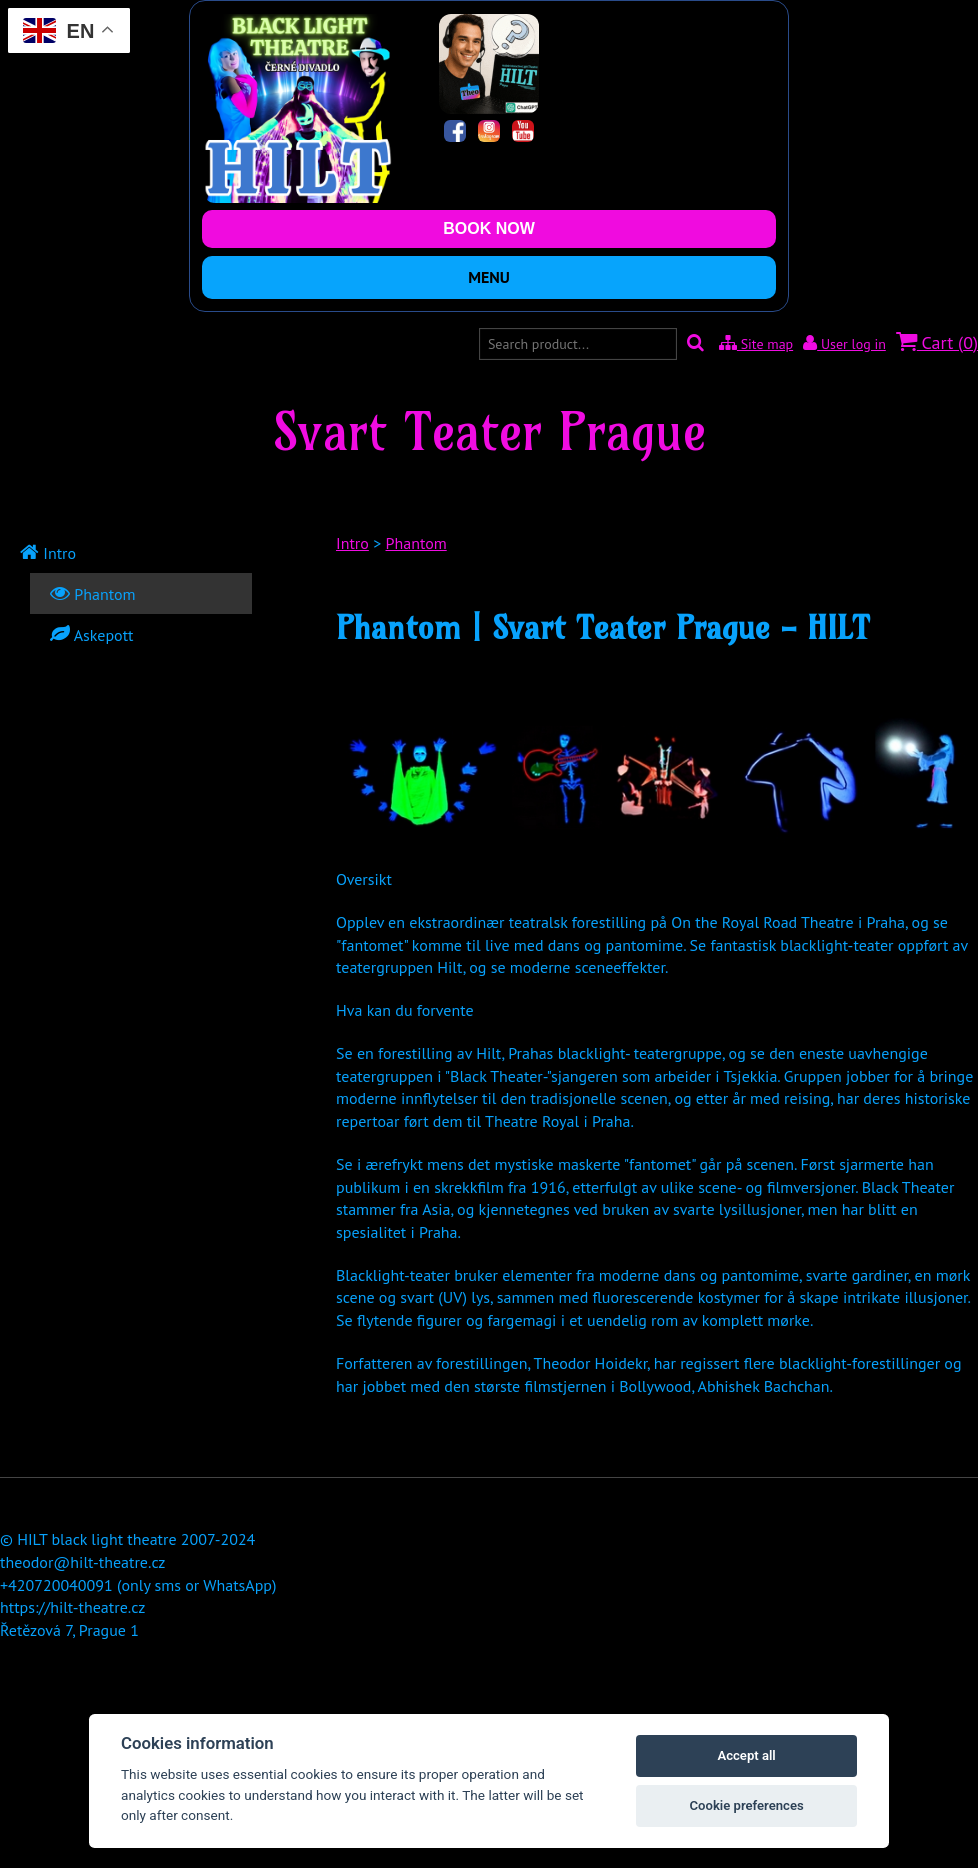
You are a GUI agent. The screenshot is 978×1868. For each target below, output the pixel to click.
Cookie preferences (746, 1805)
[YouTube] (523, 134)
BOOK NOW (489, 228)
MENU (489, 277)
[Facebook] (455, 134)
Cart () (937, 342)
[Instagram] (489, 134)
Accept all (746, 1755)
